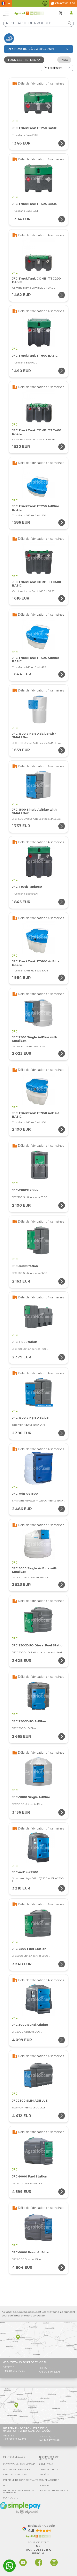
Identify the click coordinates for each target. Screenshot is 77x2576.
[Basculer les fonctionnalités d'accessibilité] (45, 3)
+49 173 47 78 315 (49, 2440)
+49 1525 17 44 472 (14, 2439)
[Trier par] (57, 68)
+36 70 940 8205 (49, 2371)
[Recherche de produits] (38, 23)
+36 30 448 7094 (14, 2370)
